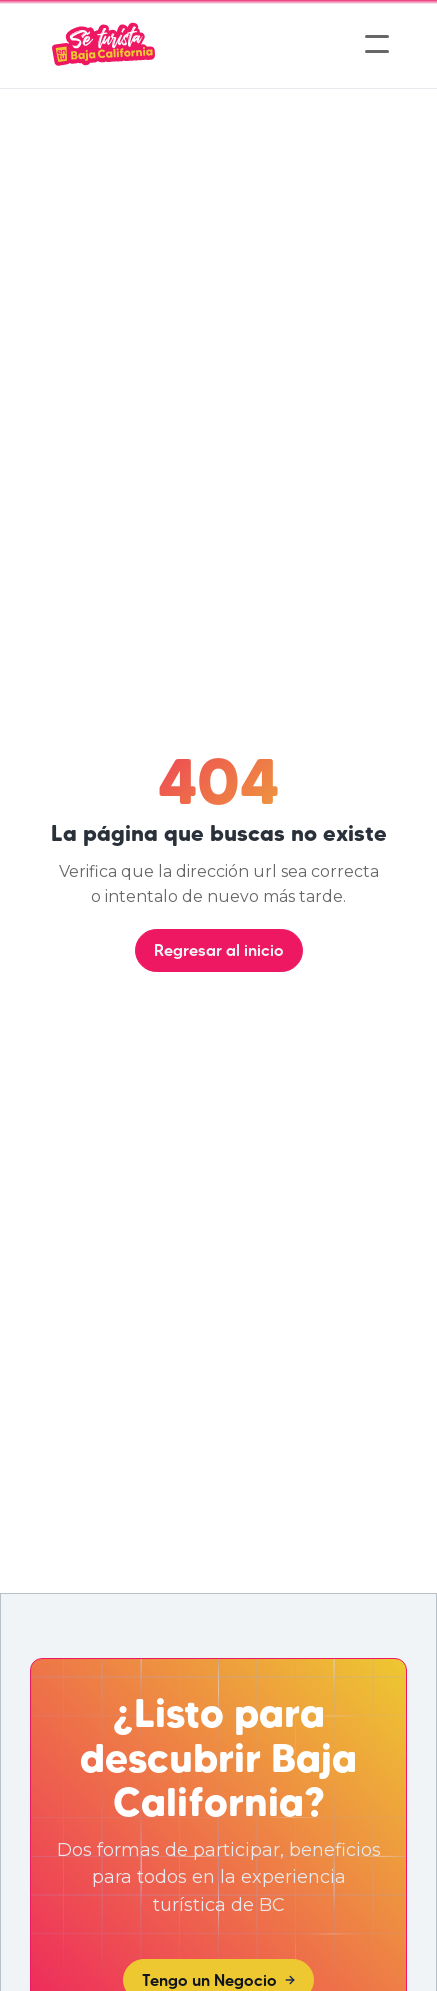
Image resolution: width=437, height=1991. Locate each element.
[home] (103, 44)
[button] (377, 44)
